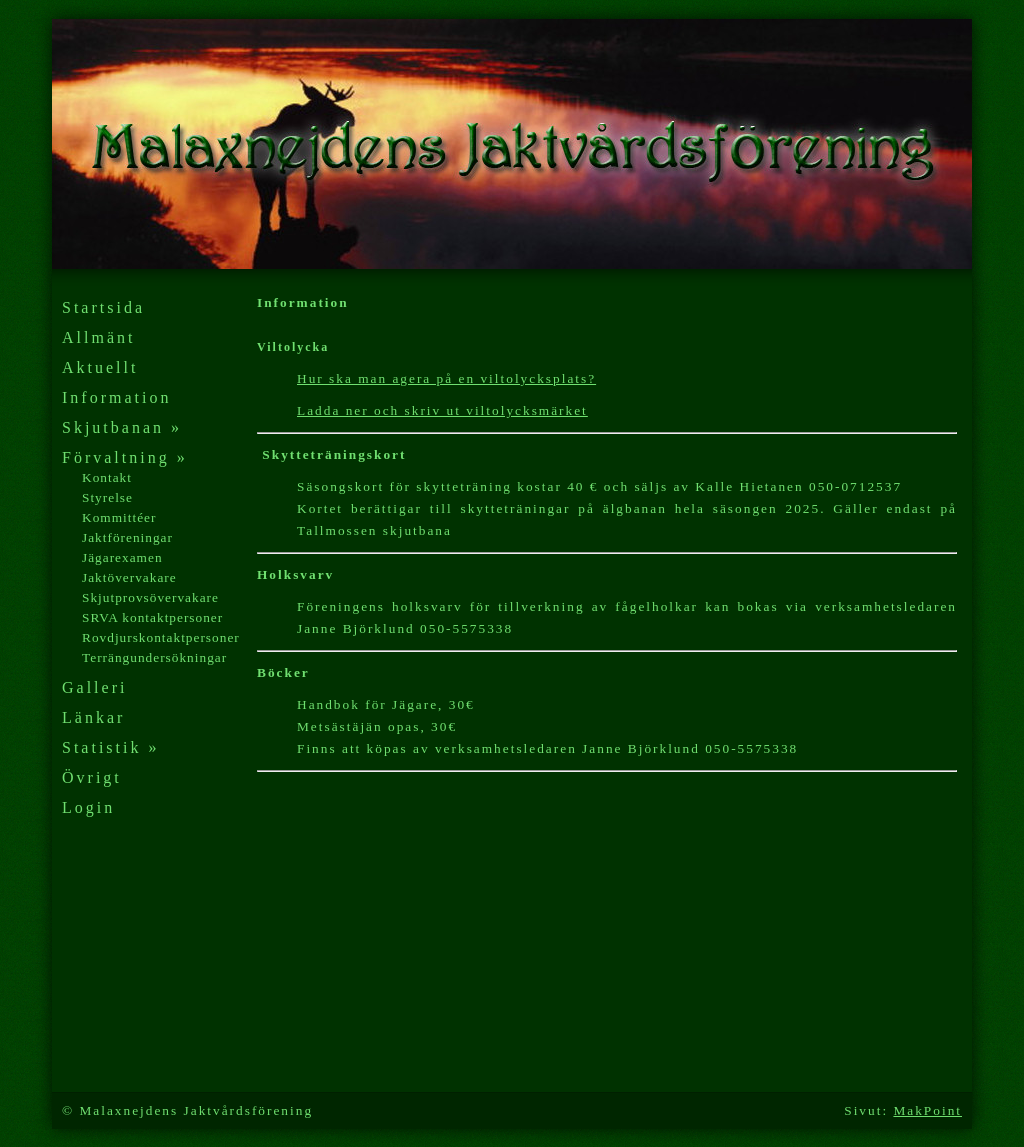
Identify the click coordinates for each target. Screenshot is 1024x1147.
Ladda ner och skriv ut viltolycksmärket (442, 410)
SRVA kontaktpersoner (152, 617)
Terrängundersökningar (154, 657)
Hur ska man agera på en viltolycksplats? (446, 378)
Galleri (94, 687)
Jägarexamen (122, 557)
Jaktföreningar (127, 537)
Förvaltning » (125, 457)
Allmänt (98, 337)
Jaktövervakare (129, 577)
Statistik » (110, 747)
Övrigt (92, 777)
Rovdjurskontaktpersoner (161, 637)
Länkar (93, 717)
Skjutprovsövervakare (150, 597)
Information (116, 397)
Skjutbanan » (122, 427)
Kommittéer (119, 517)
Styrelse (107, 497)
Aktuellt (100, 367)
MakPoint (927, 1110)
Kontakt (107, 477)
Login (88, 807)
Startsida (103, 307)
